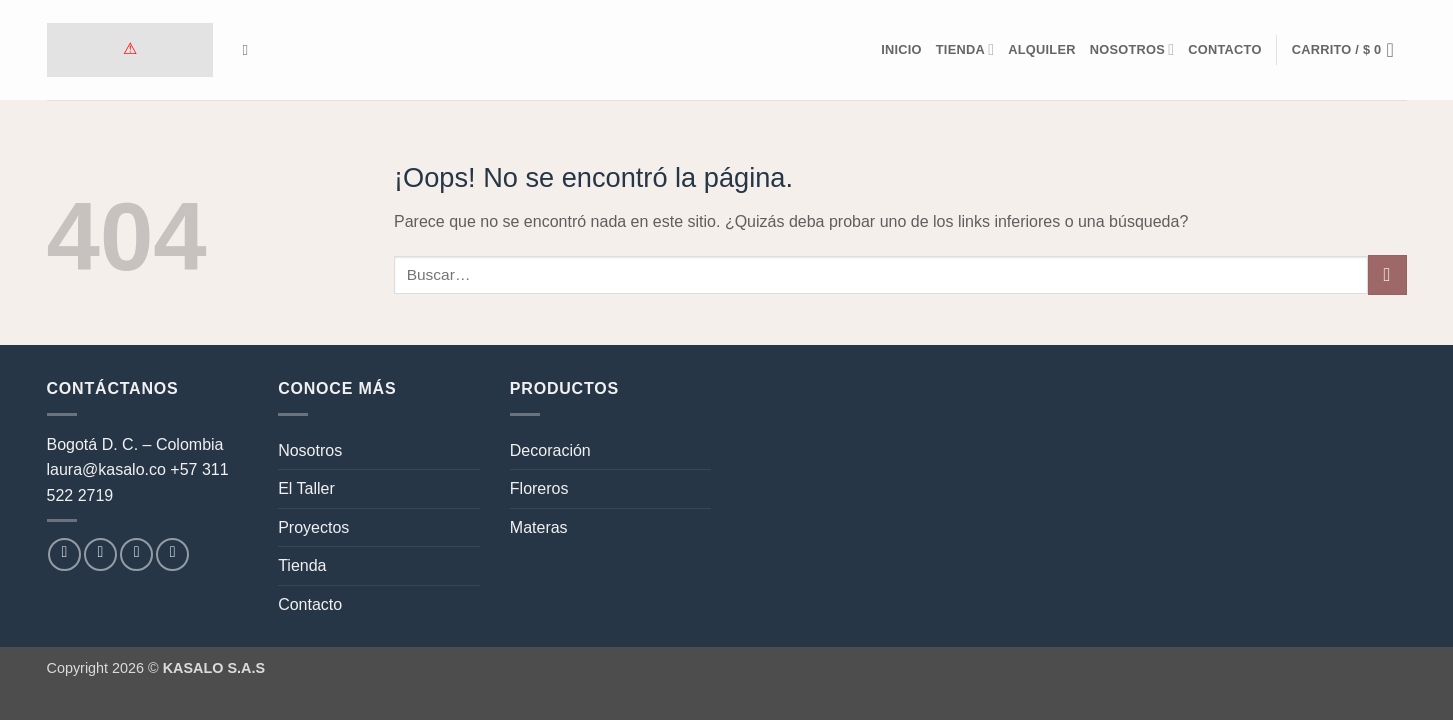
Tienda (965, 49)
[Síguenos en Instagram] (100, 554)
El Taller (306, 488)
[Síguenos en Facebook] (64, 554)
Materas (539, 527)
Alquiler (1041, 49)
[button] (1349, 50)
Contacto (1224, 49)
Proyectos (313, 527)
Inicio (901, 49)
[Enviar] (1387, 274)
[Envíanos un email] (136, 554)
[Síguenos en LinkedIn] (172, 554)
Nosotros (1132, 49)
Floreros (539, 488)
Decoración (550, 450)
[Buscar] (250, 50)
